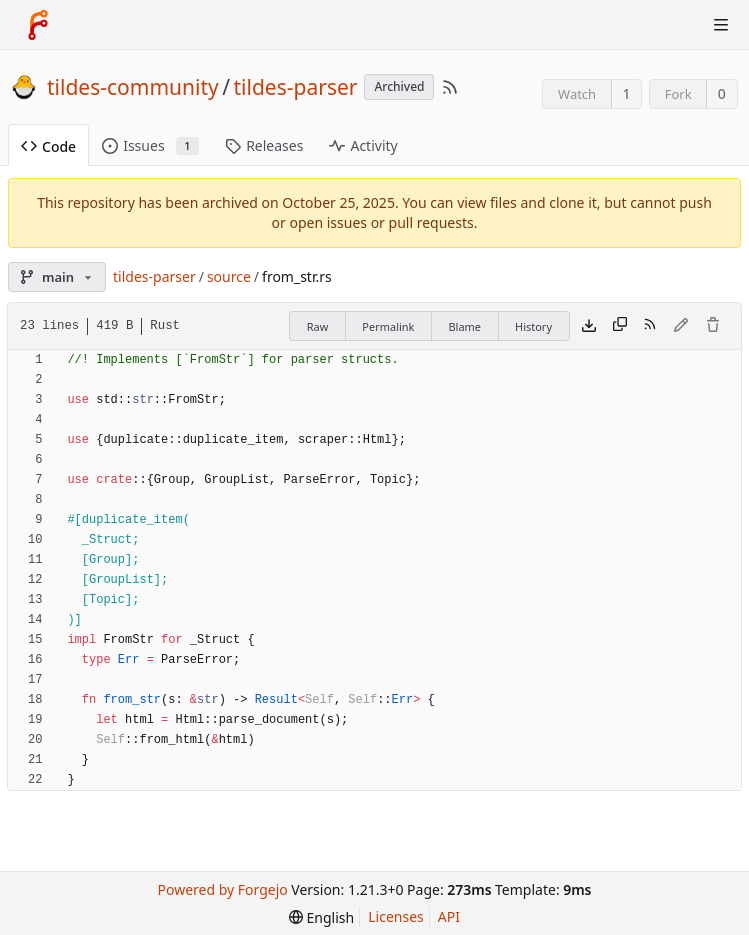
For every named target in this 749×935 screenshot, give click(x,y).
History (533, 326)
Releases (264, 145)
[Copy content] (620, 326)
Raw (318, 326)
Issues (150, 145)
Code (48, 146)
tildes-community (133, 87)
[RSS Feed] (450, 87)
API (449, 916)
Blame (464, 326)
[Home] (38, 25)
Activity (363, 145)
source (229, 276)
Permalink (388, 326)
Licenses (396, 916)
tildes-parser (296, 87)
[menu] (321, 917)
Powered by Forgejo (222, 889)
